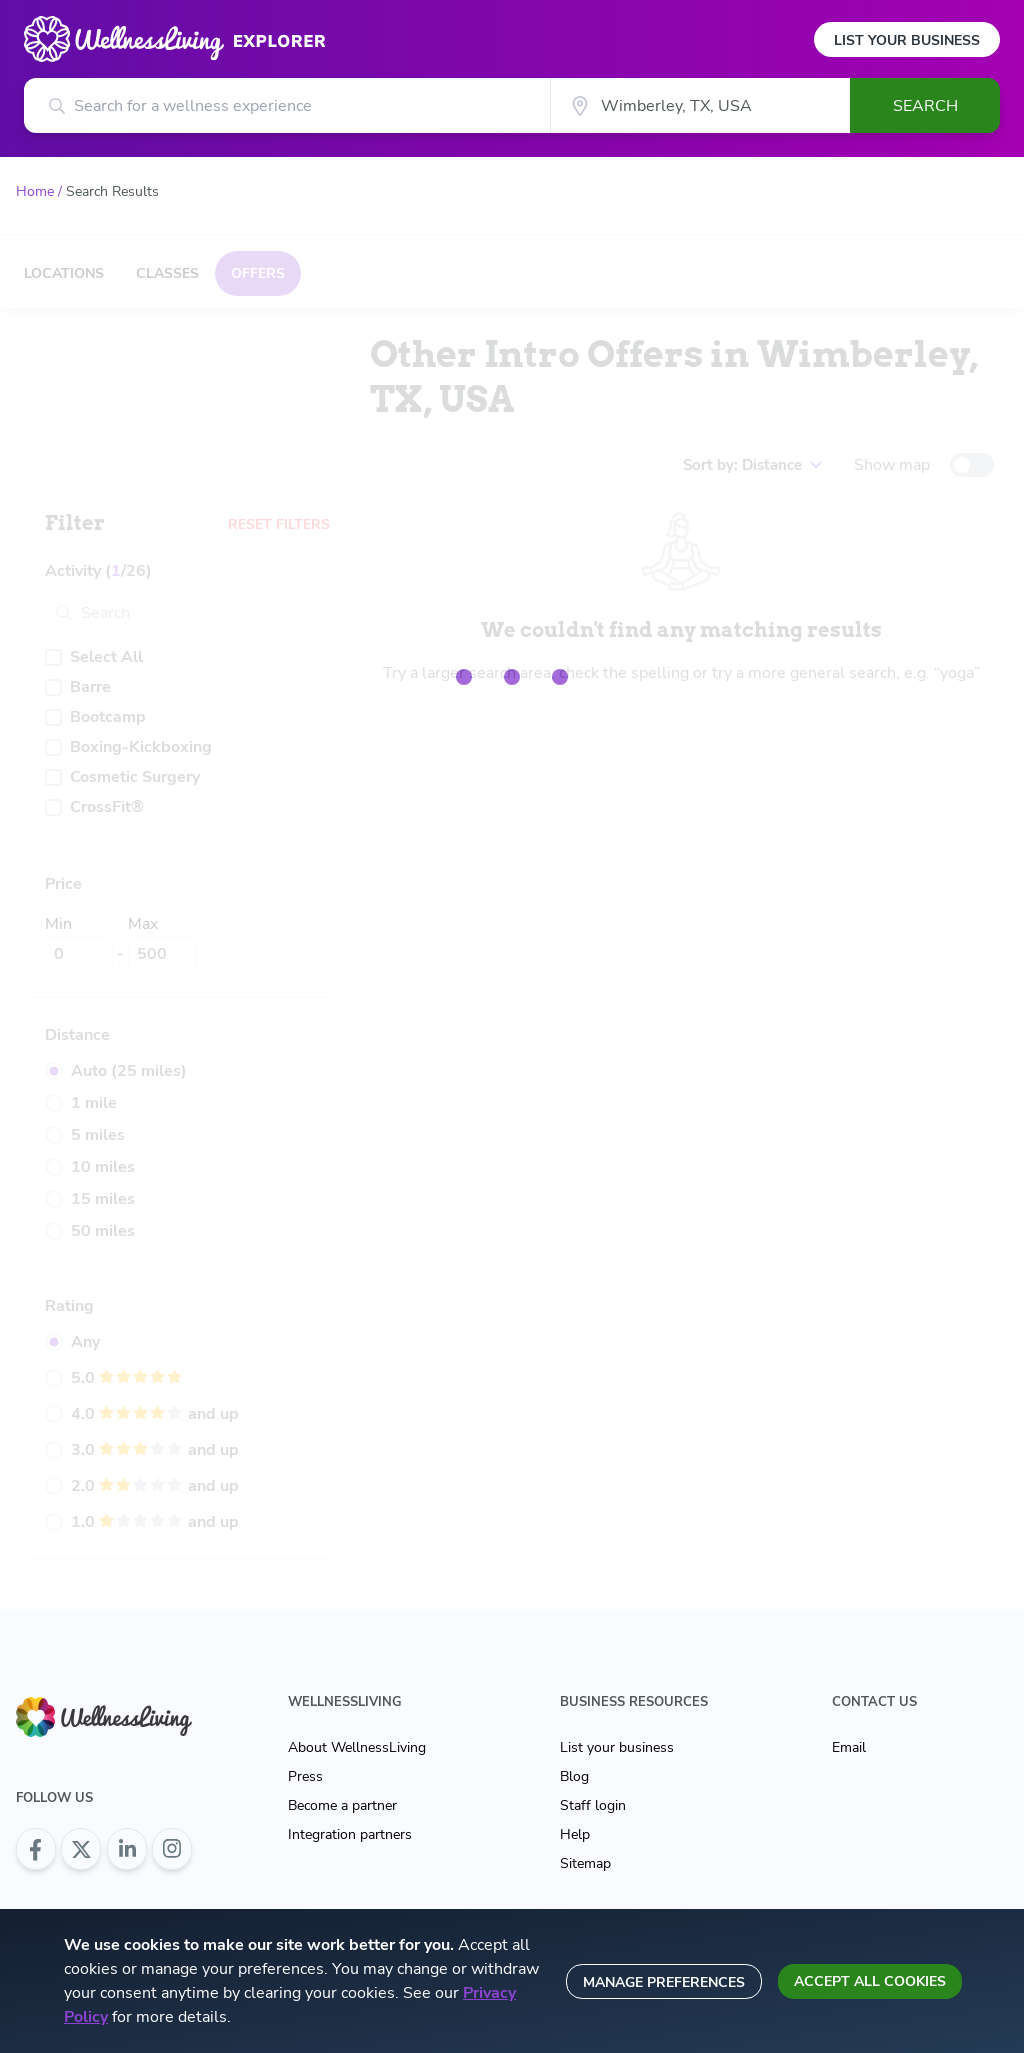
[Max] (162, 954)
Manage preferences (664, 1982)
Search (925, 106)
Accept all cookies (870, 1981)
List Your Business (907, 40)
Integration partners (350, 1834)
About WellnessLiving (357, 1747)
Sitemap (585, 1863)
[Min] (79, 954)
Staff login (593, 1805)
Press (305, 1776)
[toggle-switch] (972, 465)
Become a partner (342, 1805)
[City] (700, 105)
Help (575, 1834)
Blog (574, 1776)
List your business (617, 1747)
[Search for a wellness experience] (287, 105)
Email (849, 1747)
